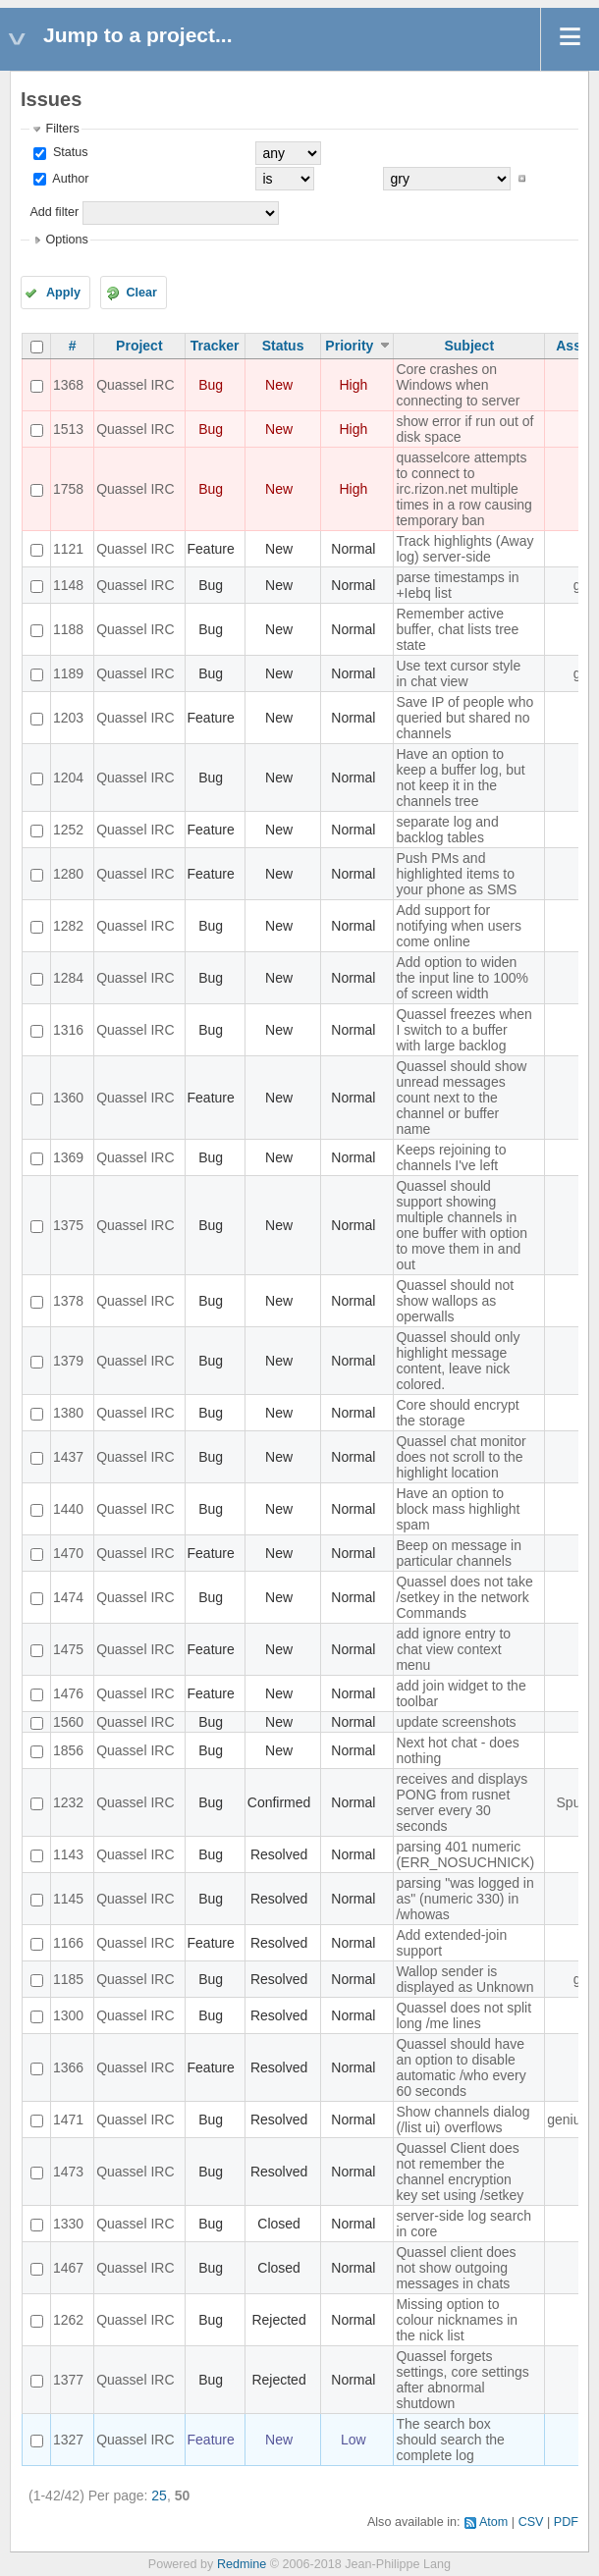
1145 (68, 1898)
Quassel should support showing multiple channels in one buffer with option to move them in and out (461, 1225)
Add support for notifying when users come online (458, 925)
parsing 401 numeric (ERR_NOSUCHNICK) (465, 1854)
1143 (68, 1854)
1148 (68, 585)
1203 (68, 717)
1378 (68, 1301)
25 (159, 2495)
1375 (68, 1225)
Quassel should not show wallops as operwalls (455, 1300)
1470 (68, 1553)
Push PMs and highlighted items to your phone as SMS (456, 873)
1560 (68, 1722)
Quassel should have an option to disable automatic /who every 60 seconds (460, 2067)
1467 (68, 2268)
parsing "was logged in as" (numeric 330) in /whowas (464, 1898)
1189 (68, 673)
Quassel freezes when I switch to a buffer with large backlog (464, 1029)
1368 (68, 385)
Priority (349, 345)
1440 (68, 1509)
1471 (68, 2119)
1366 (68, 2067)
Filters (62, 128)
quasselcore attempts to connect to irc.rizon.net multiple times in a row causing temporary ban (464, 489)
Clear (141, 292)
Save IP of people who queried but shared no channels (464, 717)
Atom (493, 2522)
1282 (68, 926)
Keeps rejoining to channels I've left (451, 1157)
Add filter (54, 212)
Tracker (215, 345)
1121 (68, 549)
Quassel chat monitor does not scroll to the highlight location (460, 1456)
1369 (68, 1157)
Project (139, 345)
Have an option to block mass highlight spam (457, 1508)
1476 (68, 1693)
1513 (68, 429)
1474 (68, 1597)
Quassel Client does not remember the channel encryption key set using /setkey (459, 2171)
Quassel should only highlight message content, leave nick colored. (457, 1360)
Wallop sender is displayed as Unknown (464, 1979)
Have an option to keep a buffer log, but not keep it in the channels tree (460, 777)
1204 (68, 777)
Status (68, 152)
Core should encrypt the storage (457, 1412)
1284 (68, 978)
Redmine (241, 2564)
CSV (531, 2522)
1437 (68, 1457)
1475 (68, 1649)
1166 (68, 1943)
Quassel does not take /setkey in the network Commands (464, 1597)
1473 (68, 2171)
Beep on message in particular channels (458, 1553)
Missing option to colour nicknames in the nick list (456, 2319)
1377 (68, 2380)
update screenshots (456, 1722)
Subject (469, 345)
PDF (566, 2522)
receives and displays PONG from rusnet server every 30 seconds (461, 1802)
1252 (68, 829)
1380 (68, 1413)
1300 (68, 2015)
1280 (68, 874)
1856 (68, 1750)
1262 (68, 2320)
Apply (63, 292)
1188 (68, 629)
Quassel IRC (135, 385)
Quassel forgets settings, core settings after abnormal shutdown (462, 2379)
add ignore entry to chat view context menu (453, 1649)
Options (66, 239)
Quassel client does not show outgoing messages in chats (456, 2267)
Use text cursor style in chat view (458, 673)
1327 (68, 2439)
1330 (68, 2223)
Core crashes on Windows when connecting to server (457, 384)
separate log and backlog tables (447, 829)
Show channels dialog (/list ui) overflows (462, 2119)
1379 (68, 1360)
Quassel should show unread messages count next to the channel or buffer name (461, 1097)
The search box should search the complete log (450, 2439)
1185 (68, 1979)
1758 (68, 489)
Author (68, 179)
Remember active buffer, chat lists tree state (457, 629)
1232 (68, 1802)
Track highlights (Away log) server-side (464, 548)
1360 (68, 1097)
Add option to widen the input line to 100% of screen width (462, 977)
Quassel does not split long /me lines (463, 2015)
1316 (68, 1030)
